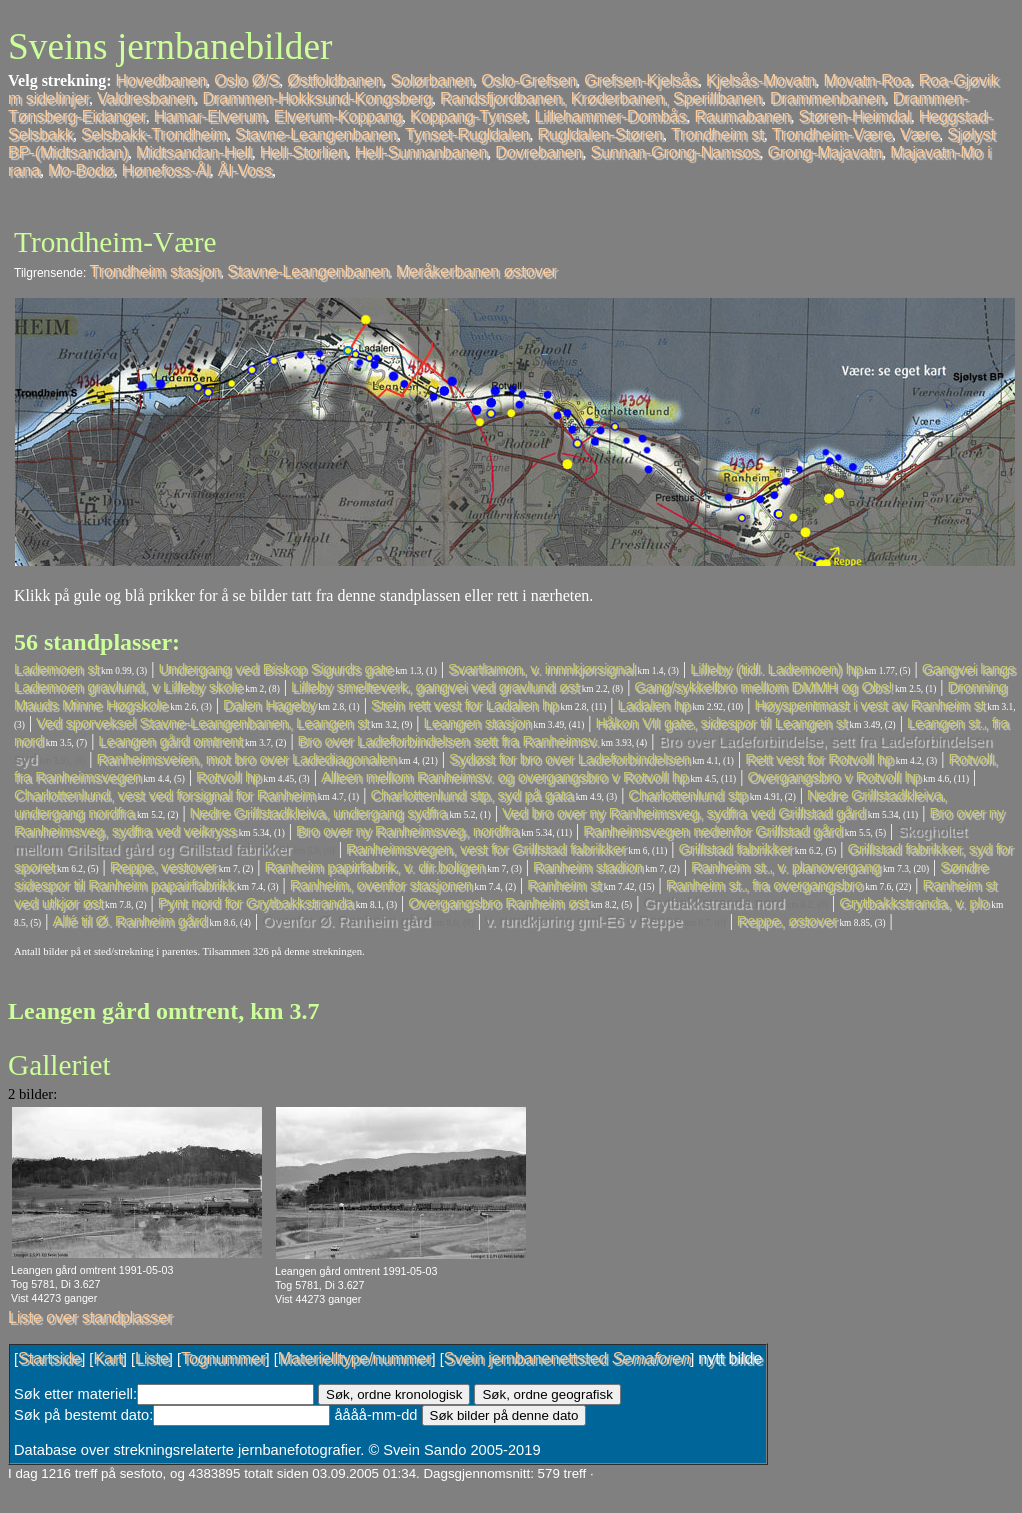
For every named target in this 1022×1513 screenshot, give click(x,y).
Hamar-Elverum (210, 116)
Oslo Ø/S (246, 80)
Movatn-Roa (866, 80)
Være (919, 134)
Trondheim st (717, 134)
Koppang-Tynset (468, 116)
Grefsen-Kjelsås (641, 80)
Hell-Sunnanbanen (421, 152)
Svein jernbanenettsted (567, 1358)
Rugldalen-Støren (600, 134)
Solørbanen (431, 80)
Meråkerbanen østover (476, 271)
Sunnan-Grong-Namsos (675, 152)
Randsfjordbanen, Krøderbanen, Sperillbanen (601, 98)
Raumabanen (743, 116)
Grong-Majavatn (824, 152)
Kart (107, 1358)
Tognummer (223, 1358)
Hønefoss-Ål (166, 170)
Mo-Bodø (81, 170)
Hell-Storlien (303, 152)
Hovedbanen (161, 80)
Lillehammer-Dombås (610, 116)
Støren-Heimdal (855, 116)
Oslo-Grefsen (528, 80)
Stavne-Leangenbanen (316, 134)
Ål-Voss (245, 170)
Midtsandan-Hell (194, 152)
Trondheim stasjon (155, 271)
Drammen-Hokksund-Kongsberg (316, 98)
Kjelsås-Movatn (760, 80)
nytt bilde (730, 1358)
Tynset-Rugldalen (467, 134)
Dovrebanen (538, 152)
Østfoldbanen (334, 80)
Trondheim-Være (832, 134)
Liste (152, 1358)
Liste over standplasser (90, 1317)
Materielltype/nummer (355, 1358)
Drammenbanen (827, 98)
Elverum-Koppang (338, 116)
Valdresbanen (146, 98)
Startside (49, 1358)
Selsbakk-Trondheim (154, 134)
